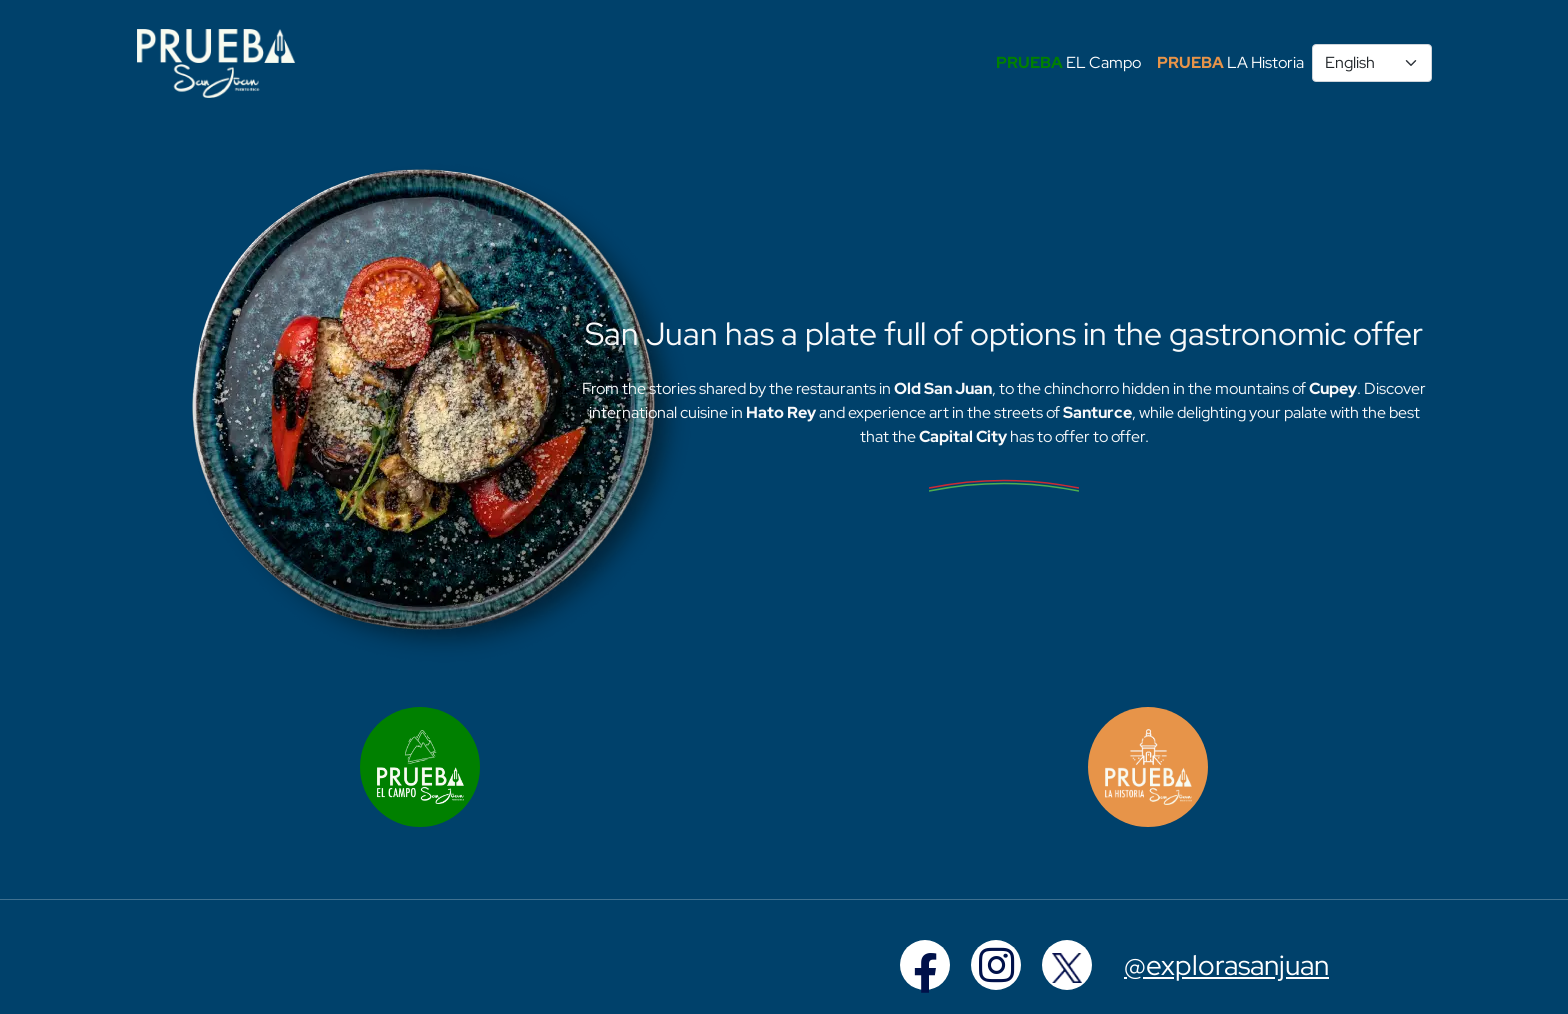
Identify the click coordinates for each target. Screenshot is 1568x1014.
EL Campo (1068, 62)
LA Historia (1230, 62)
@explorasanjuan (1226, 965)
